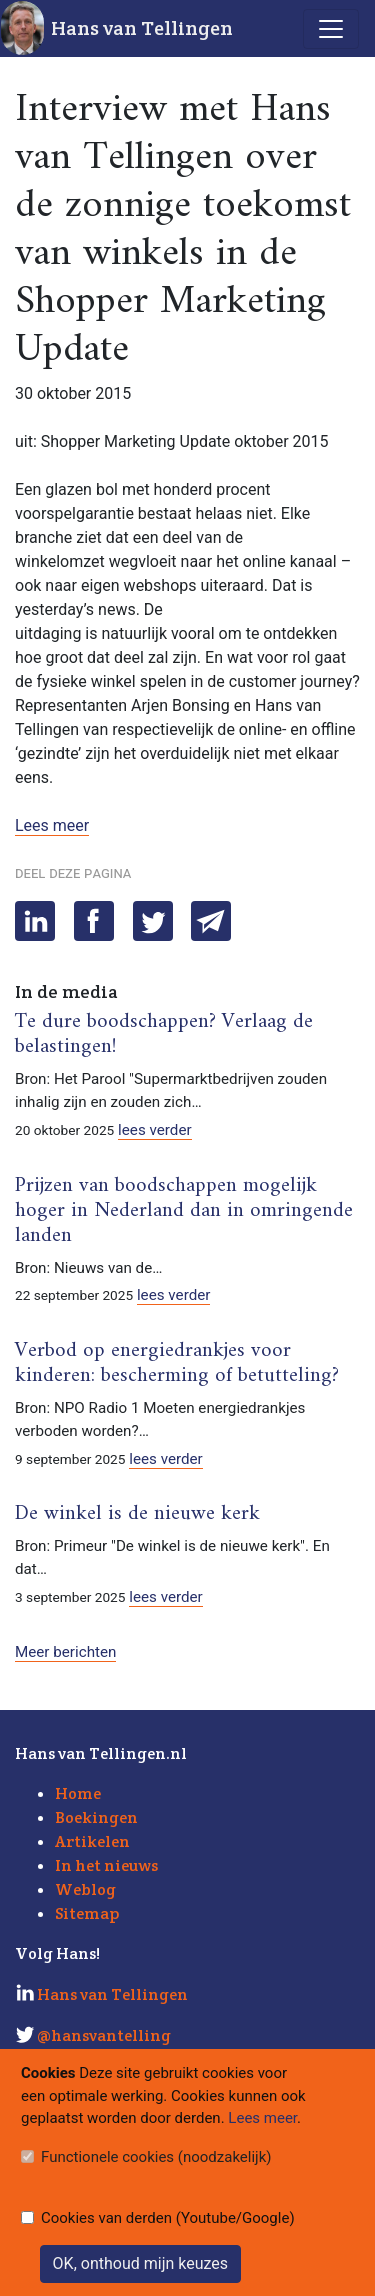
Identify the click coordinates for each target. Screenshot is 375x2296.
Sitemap (87, 1913)
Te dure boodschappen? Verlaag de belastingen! (164, 1034)
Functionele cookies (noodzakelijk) (156, 2157)
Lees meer (52, 825)
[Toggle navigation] (331, 29)
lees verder (155, 1130)
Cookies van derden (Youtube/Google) (168, 2218)
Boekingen (96, 1817)
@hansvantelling (104, 2035)
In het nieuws (106, 1865)
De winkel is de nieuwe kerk (137, 1514)
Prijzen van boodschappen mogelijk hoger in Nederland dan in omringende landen (184, 1211)
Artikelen (92, 1841)
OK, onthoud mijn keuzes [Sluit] (140, 2263)
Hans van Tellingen (142, 28)
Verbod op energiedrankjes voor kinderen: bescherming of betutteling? (177, 1363)
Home (78, 1793)
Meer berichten (65, 1652)
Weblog (85, 1889)
